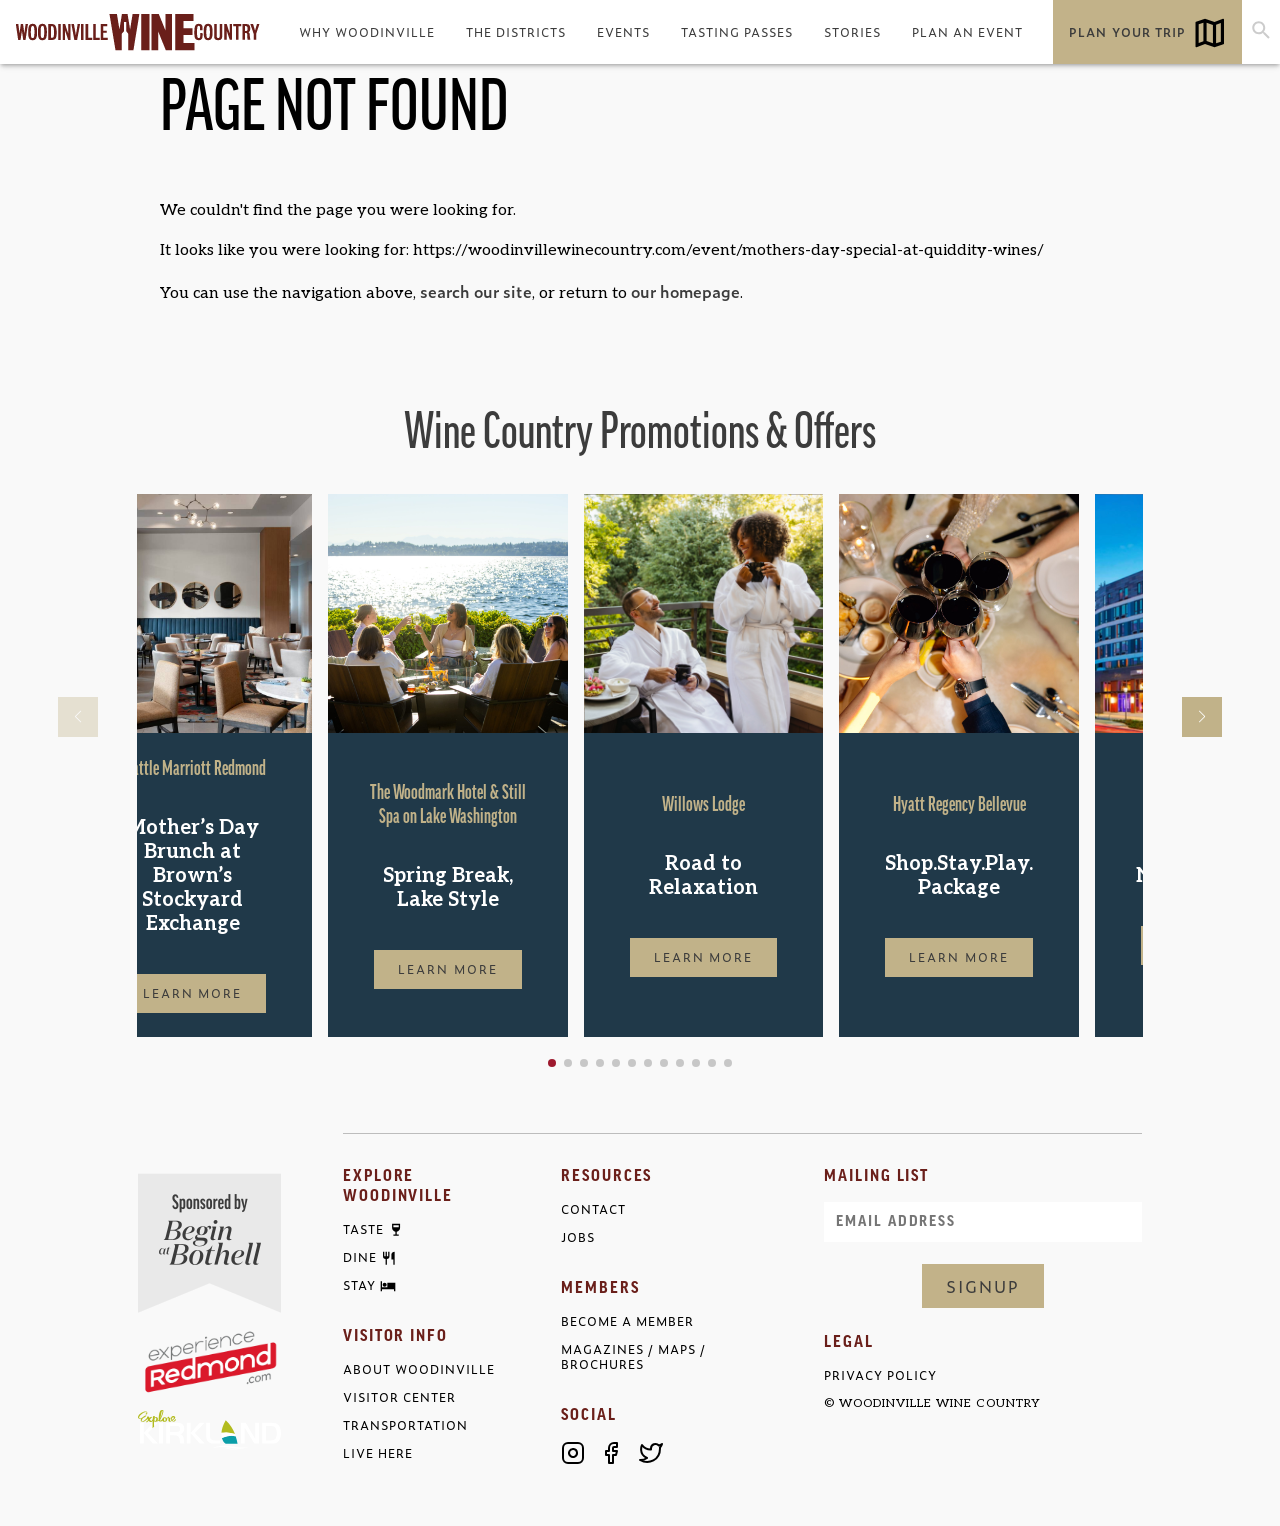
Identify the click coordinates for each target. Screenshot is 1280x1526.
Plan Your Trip (1127, 32)
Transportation (405, 1425)
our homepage (685, 291)
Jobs (578, 1237)
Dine (360, 1258)
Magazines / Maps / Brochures (633, 1357)
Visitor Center (399, 1397)
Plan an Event (967, 32)
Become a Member (627, 1321)
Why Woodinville (367, 32)
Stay (359, 1286)
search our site (476, 291)
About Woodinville (419, 1369)
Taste (363, 1230)
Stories (852, 32)
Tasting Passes (737, 32)
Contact (593, 1209)
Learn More (257, 993)
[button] (616, 1063)
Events (623, 32)
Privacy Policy (880, 1375)
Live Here (378, 1453)
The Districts (516, 32)
